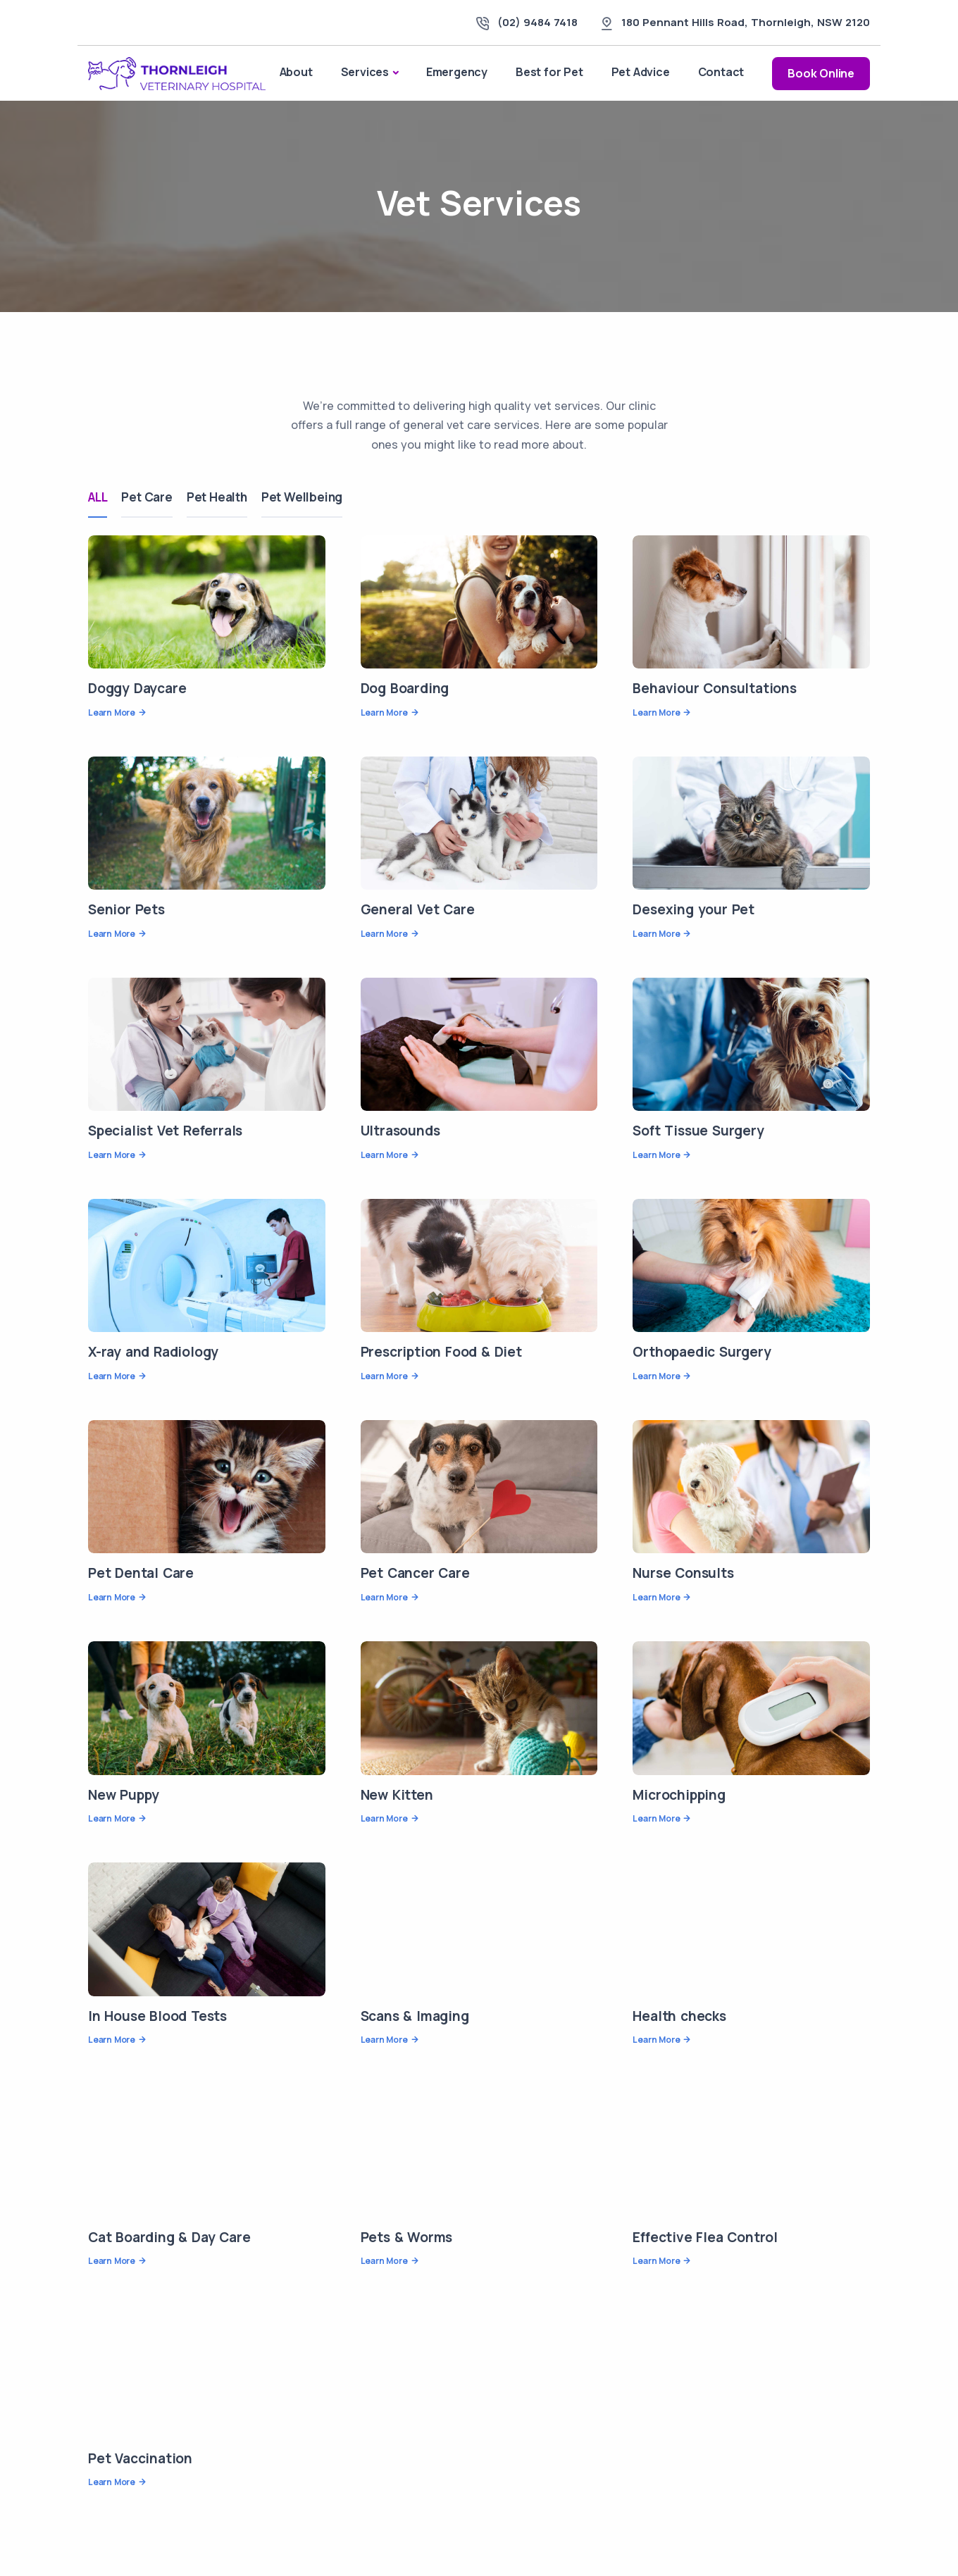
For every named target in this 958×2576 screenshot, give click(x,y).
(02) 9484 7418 (537, 22)
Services (365, 72)
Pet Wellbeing (301, 497)
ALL (97, 497)
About (296, 72)
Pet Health (217, 497)
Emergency (456, 72)
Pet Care (146, 497)
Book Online (821, 73)
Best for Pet (549, 72)
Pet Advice (640, 72)
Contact (721, 72)
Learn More (111, 712)
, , (745, 22)
